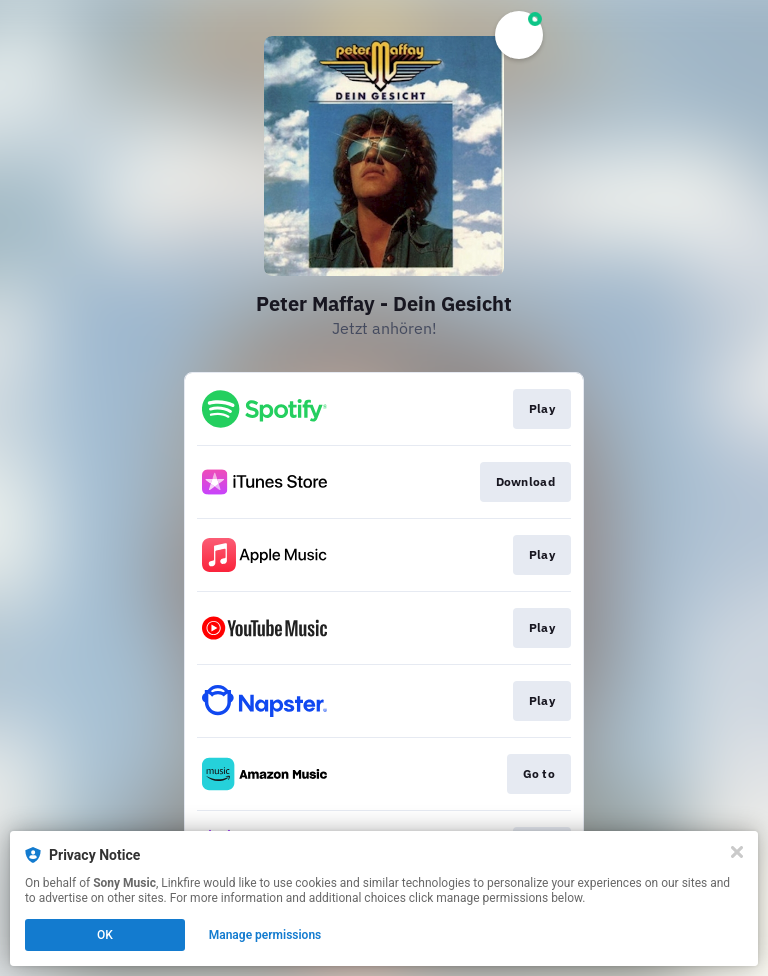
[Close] (737, 852)
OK (105, 935)
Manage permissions (265, 935)
